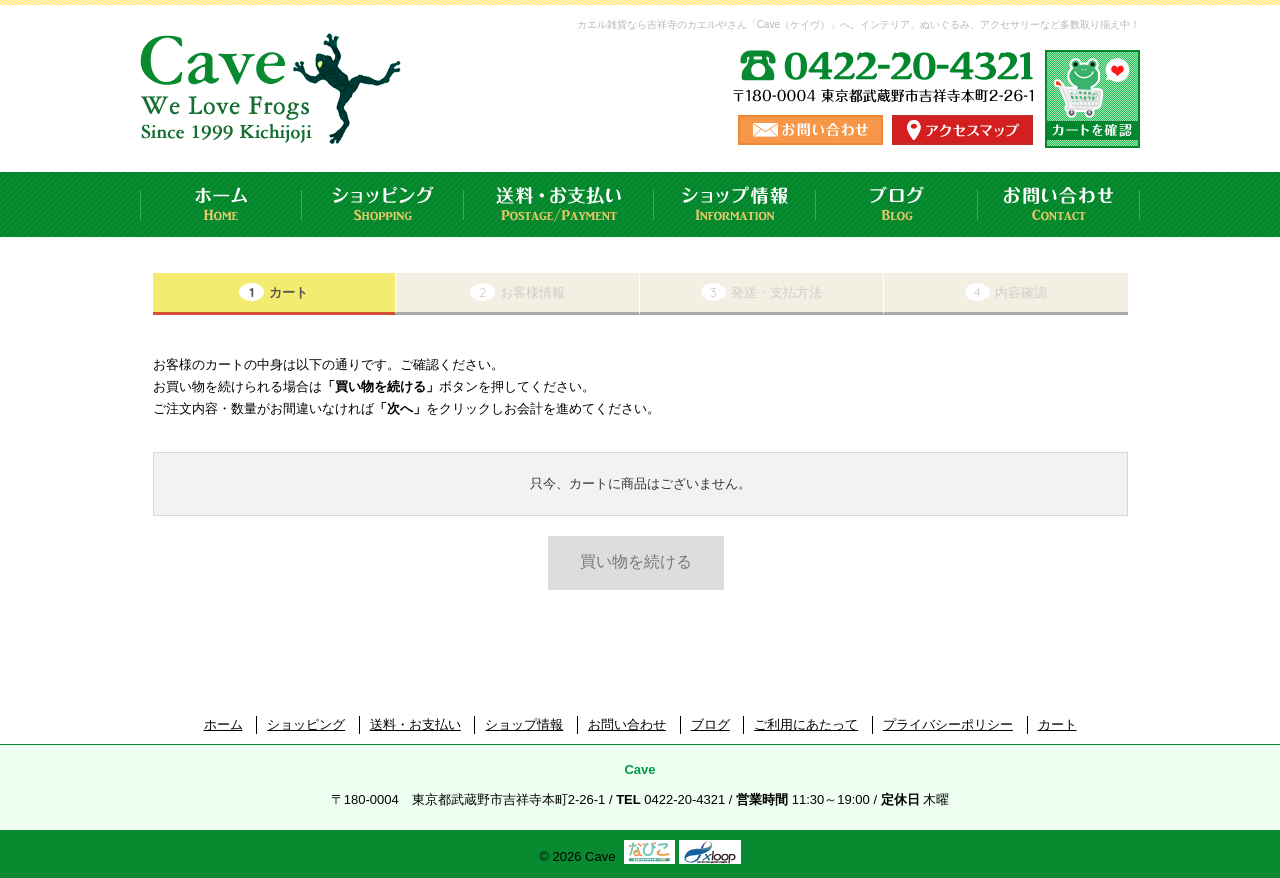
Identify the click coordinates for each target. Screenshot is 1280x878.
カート (1057, 724)
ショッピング (383, 204)
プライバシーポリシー (948, 724)
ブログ (897, 204)
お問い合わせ (1059, 204)
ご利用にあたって (806, 724)
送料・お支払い (559, 204)
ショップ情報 (735, 204)
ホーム (221, 204)
